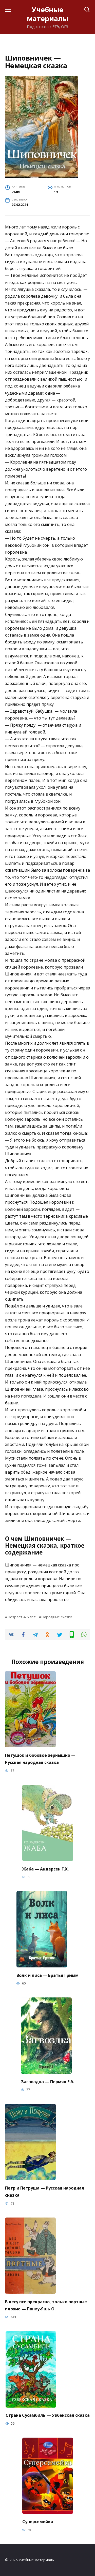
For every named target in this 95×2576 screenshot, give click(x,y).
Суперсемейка (37, 2521)
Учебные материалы (47, 14)
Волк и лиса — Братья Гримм (47, 1975)
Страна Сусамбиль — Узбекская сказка (48, 2415)
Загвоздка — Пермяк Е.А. (47, 2081)
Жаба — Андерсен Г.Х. (45, 1869)
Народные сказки (56, 1617)
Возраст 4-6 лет (22, 1617)
